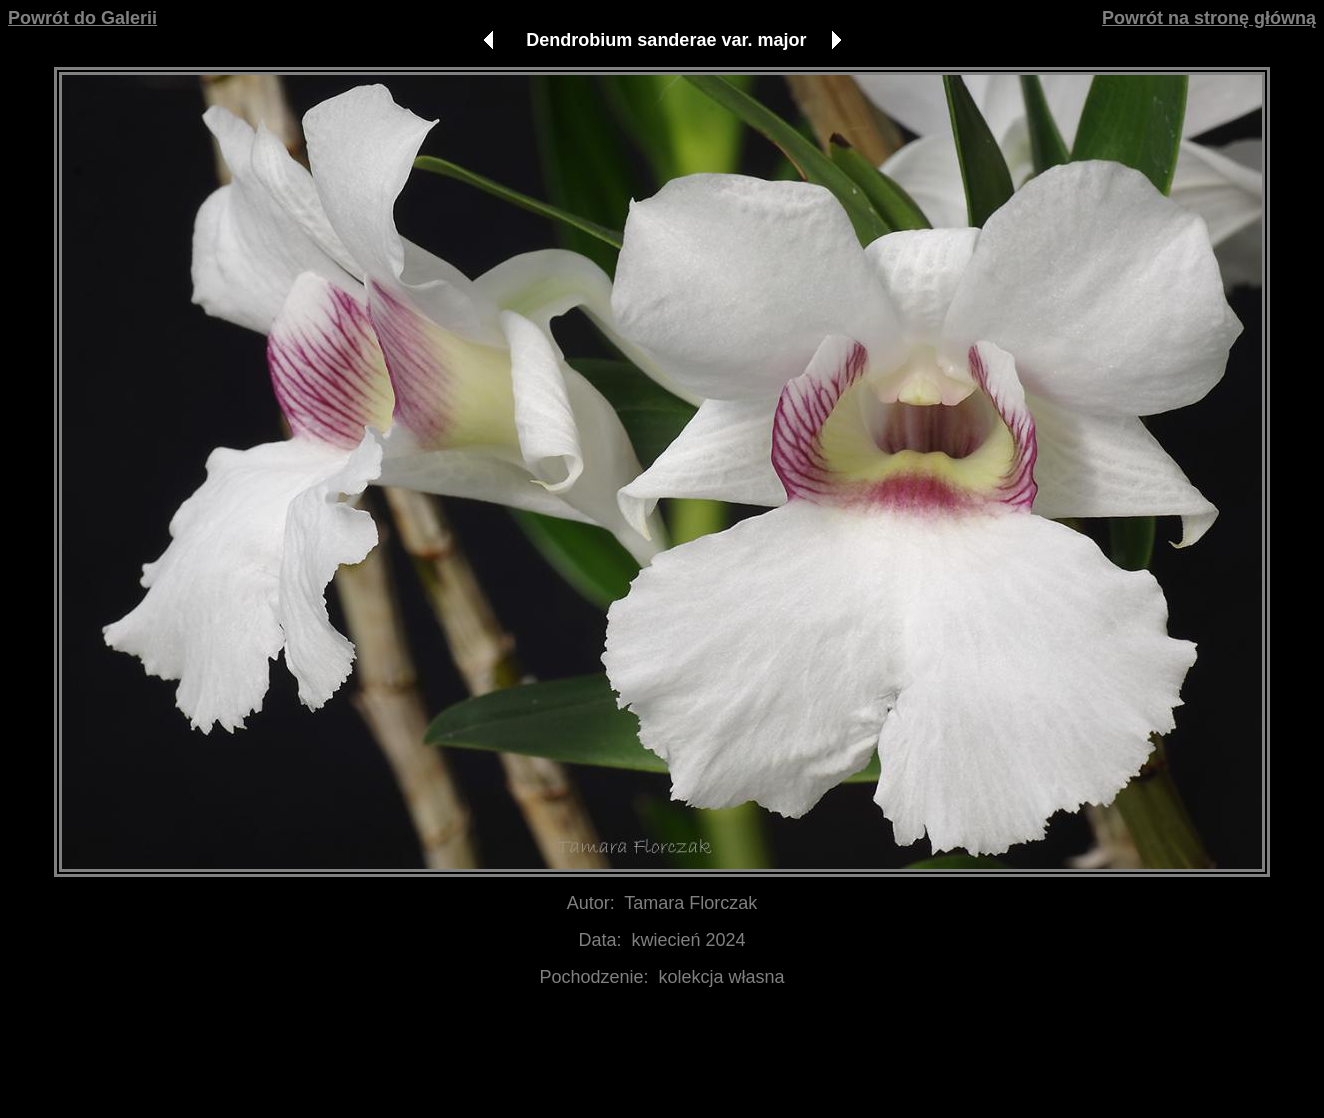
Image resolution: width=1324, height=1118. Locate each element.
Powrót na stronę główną (1209, 18)
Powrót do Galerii (82, 18)
